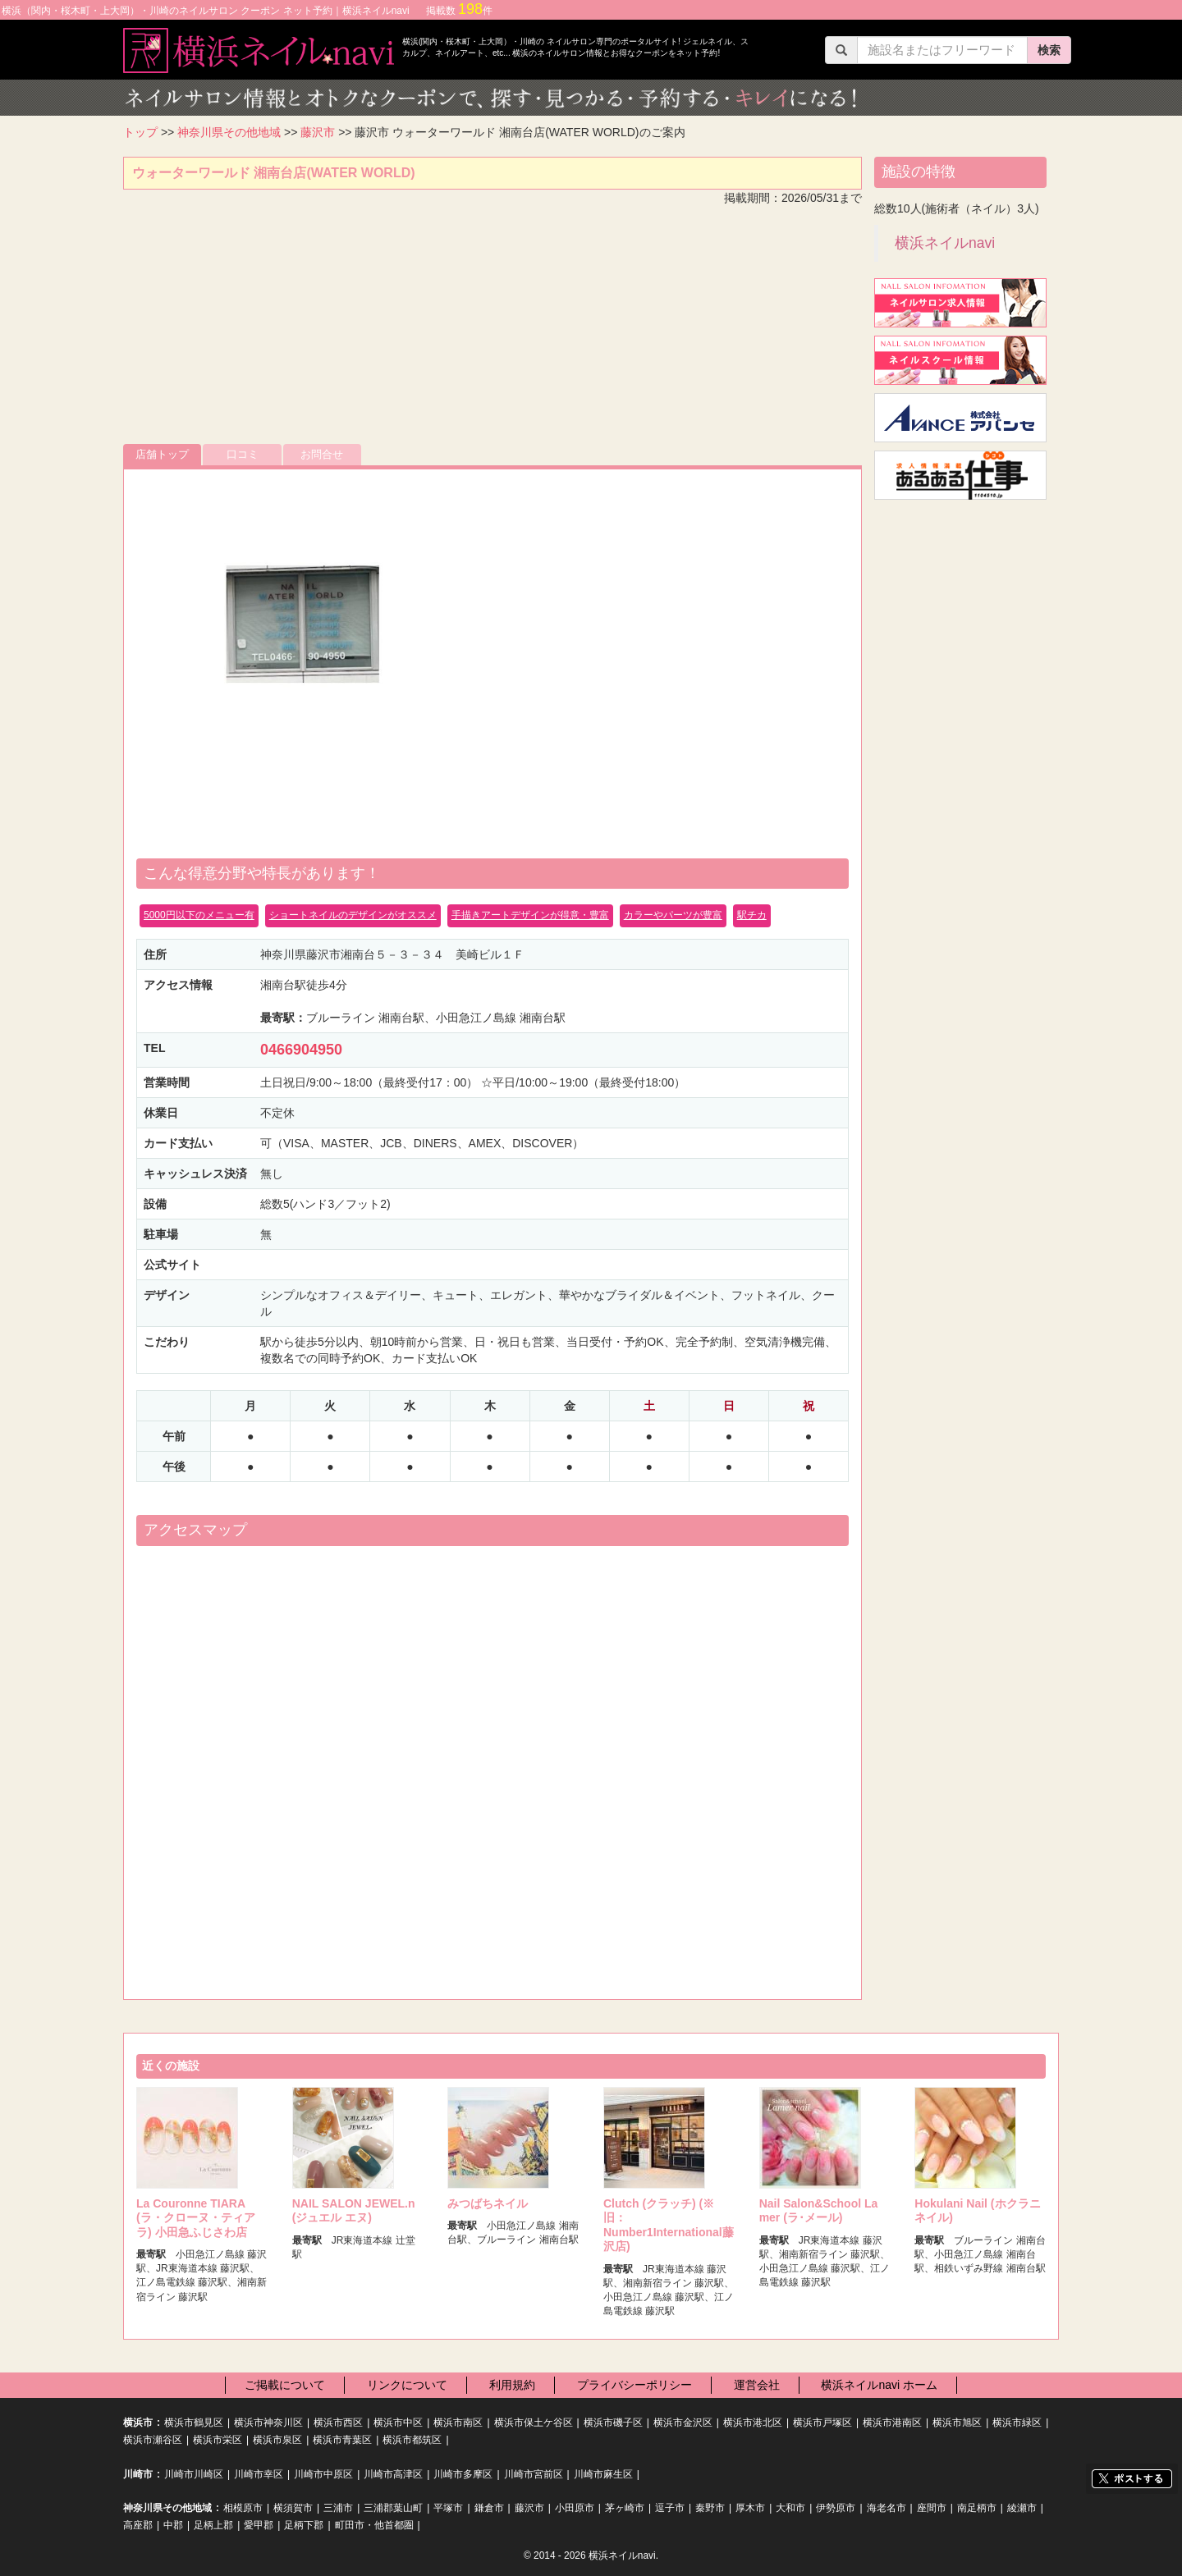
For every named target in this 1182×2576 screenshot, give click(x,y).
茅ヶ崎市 (624, 2508)
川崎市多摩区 (462, 2474)
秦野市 (710, 2508)
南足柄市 (976, 2508)
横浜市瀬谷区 (152, 2440)
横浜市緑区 (1017, 2422)
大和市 (790, 2508)
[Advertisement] (492, 329)
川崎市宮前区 (533, 2474)
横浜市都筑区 (412, 2440)
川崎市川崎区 (193, 2474)
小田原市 (574, 2508)
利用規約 (512, 2384)
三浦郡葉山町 (393, 2508)
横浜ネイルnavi (945, 243)
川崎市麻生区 (603, 2474)
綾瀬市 (1022, 2508)
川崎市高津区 (393, 2474)
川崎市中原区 (323, 2474)
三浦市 (338, 2508)
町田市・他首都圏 (374, 2525)
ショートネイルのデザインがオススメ (353, 915)
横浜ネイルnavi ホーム (879, 2384)
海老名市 (886, 2508)
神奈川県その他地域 (229, 132)
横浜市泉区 (277, 2440)
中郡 (173, 2525)
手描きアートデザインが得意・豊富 (530, 915)
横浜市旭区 (957, 2422)
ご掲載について (285, 2384)
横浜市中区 (398, 2422)
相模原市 (243, 2508)
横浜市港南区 (892, 2422)
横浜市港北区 (752, 2422)
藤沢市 (317, 132)
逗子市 (670, 2508)
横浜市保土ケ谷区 (533, 2422)
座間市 (931, 2508)
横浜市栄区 (217, 2440)
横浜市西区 (338, 2422)
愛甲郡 (258, 2525)
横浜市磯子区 (613, 2422)
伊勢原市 (835, 2508)
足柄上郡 (213, 2525)
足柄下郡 (303, 2525)
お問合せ (321, 454)
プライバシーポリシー (634, 2384)
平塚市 (448, 2508)
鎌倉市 (489, 2508)
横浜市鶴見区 (193, 2422)
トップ (140, 132)
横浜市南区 (458, 2422)
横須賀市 (293, 2508)
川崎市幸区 (258, 2474)
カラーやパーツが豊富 (673, 915)
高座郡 (138, 2525)
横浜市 (138, 2422)
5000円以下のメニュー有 (199, 915)
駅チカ (752, 915)
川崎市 (138, 2474)
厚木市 (750, 2508)
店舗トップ (162, 454)
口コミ (243, 454)
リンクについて (407, 2384)
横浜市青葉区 (342, 2440)
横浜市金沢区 (682, 2422)
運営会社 (757, 2384)
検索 (1049, 50)
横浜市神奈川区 (268, 2422)
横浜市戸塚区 (822, 2422)
